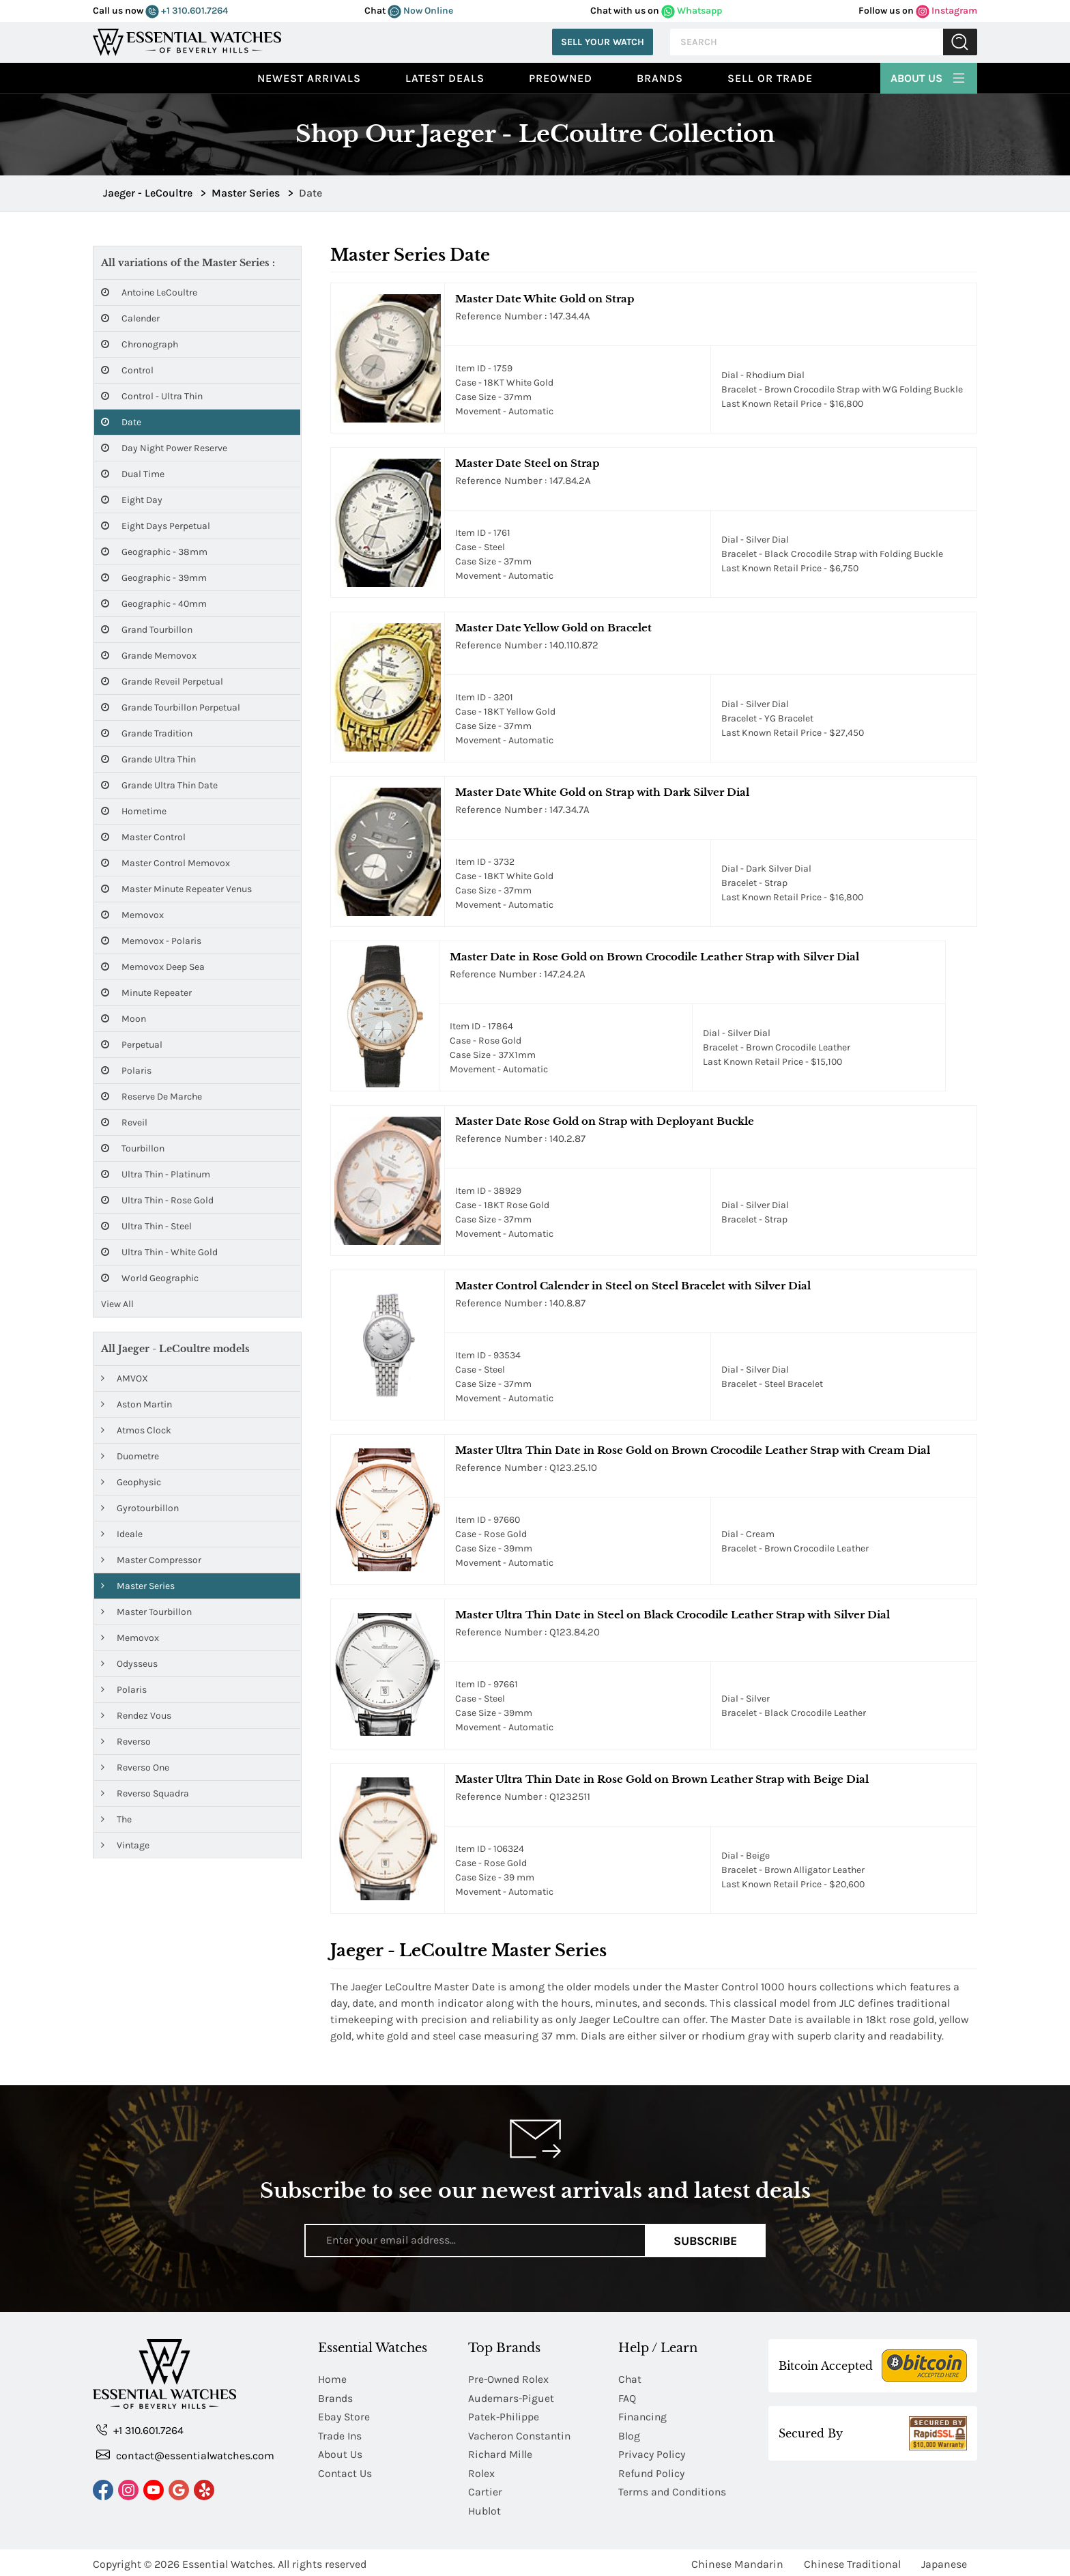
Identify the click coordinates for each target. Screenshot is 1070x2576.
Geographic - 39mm (154, 578)
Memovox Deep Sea (153, 967)
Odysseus (129, 1664)
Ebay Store (344, 2415)
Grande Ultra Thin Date (159, 785)
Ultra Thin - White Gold (159, 1252)
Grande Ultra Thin (148, 759)
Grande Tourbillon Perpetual (170, 707)
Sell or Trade (770, 78)
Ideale (122, 1534)
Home (332, 2379)
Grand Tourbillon (146, 629)
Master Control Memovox (165, 863)
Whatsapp (691, 10)
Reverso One (135, 1767)
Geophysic (131, 1482)
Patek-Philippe (504, 2415)
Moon (123, 1019)
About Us (929, 76)
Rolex (481, 2471)
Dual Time (132, 474)
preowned (560, 78)
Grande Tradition (146, 733)
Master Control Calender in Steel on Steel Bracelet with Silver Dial (633, 1285)
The (116, 1819)
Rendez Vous (136, 1715)
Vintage (125, 1845)
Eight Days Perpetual (155, 526)
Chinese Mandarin (737, 2560)
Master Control (143, 837)
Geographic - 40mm (154, 604)
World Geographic (150, 1278)
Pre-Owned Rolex (509, 2379)
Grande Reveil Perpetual (162, 681)
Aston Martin (136, 1404)
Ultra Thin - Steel (146, 1226)
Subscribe (705, 2240)
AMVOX (124, 1378)
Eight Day (131, 500)
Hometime (134, 811)
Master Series (138, 1586)
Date (121, 422)
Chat (630, 2379)
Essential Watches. (228, 2560)
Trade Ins (340, 2434)
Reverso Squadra (145, 1793)
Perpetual (131, 1044)
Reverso (126, 1741)
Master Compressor (151, 1560)
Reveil (124, 1122)
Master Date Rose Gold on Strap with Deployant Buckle (604, 1121)
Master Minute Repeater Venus (176, 889)
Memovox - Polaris (151, 941)
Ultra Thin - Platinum (155, 1174)
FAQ (627, 2397)
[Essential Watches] (187, 40)
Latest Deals (445, 78)
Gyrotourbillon (140, 1508)
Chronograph (139, 344)
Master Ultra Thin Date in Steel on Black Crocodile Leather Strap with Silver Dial (672, 1614)
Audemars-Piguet (511, 2397)
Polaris (126, 1070)
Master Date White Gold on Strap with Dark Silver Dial (602, 792)
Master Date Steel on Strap (527, 463)
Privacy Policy (651, 2452)
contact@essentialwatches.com (185, 2455)
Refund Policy (651, 2471)
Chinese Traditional (852, 2560)
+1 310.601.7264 (186, 10)
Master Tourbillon (146, 1612)
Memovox (132, 915)
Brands (660, 78)
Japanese (944, 2560)
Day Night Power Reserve (164, 448)
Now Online (420, 10)
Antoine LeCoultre (149, 292)
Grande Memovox (149, 655)
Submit (960, 42)
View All (117, 1304)
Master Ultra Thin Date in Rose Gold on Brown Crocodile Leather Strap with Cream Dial (692, 1450)
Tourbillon (132, 1148)
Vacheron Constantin (521, 2434)
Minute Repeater (146, 993)
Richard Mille (501, 2452)
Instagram (946, 10)
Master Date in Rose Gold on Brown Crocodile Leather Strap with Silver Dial (654, 956)
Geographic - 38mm (154, 552)
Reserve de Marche (151, 1096)
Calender (130, 318)
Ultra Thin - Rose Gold (157, 1200)
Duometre (130, 1456)
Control (127, 370)
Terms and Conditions (673, 2489)
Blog (629, 2434)
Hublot (485, 2508)
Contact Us (345, 2471)
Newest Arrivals (309, 78)
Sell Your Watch (602, 42)
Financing (643, 2415)
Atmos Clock (136, 1430)
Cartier (485, 2489)
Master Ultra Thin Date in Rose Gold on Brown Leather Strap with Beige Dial (662, 1779)
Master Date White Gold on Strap (544, 298)
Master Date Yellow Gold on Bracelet (553, 627)
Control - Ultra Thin (152, 396)
